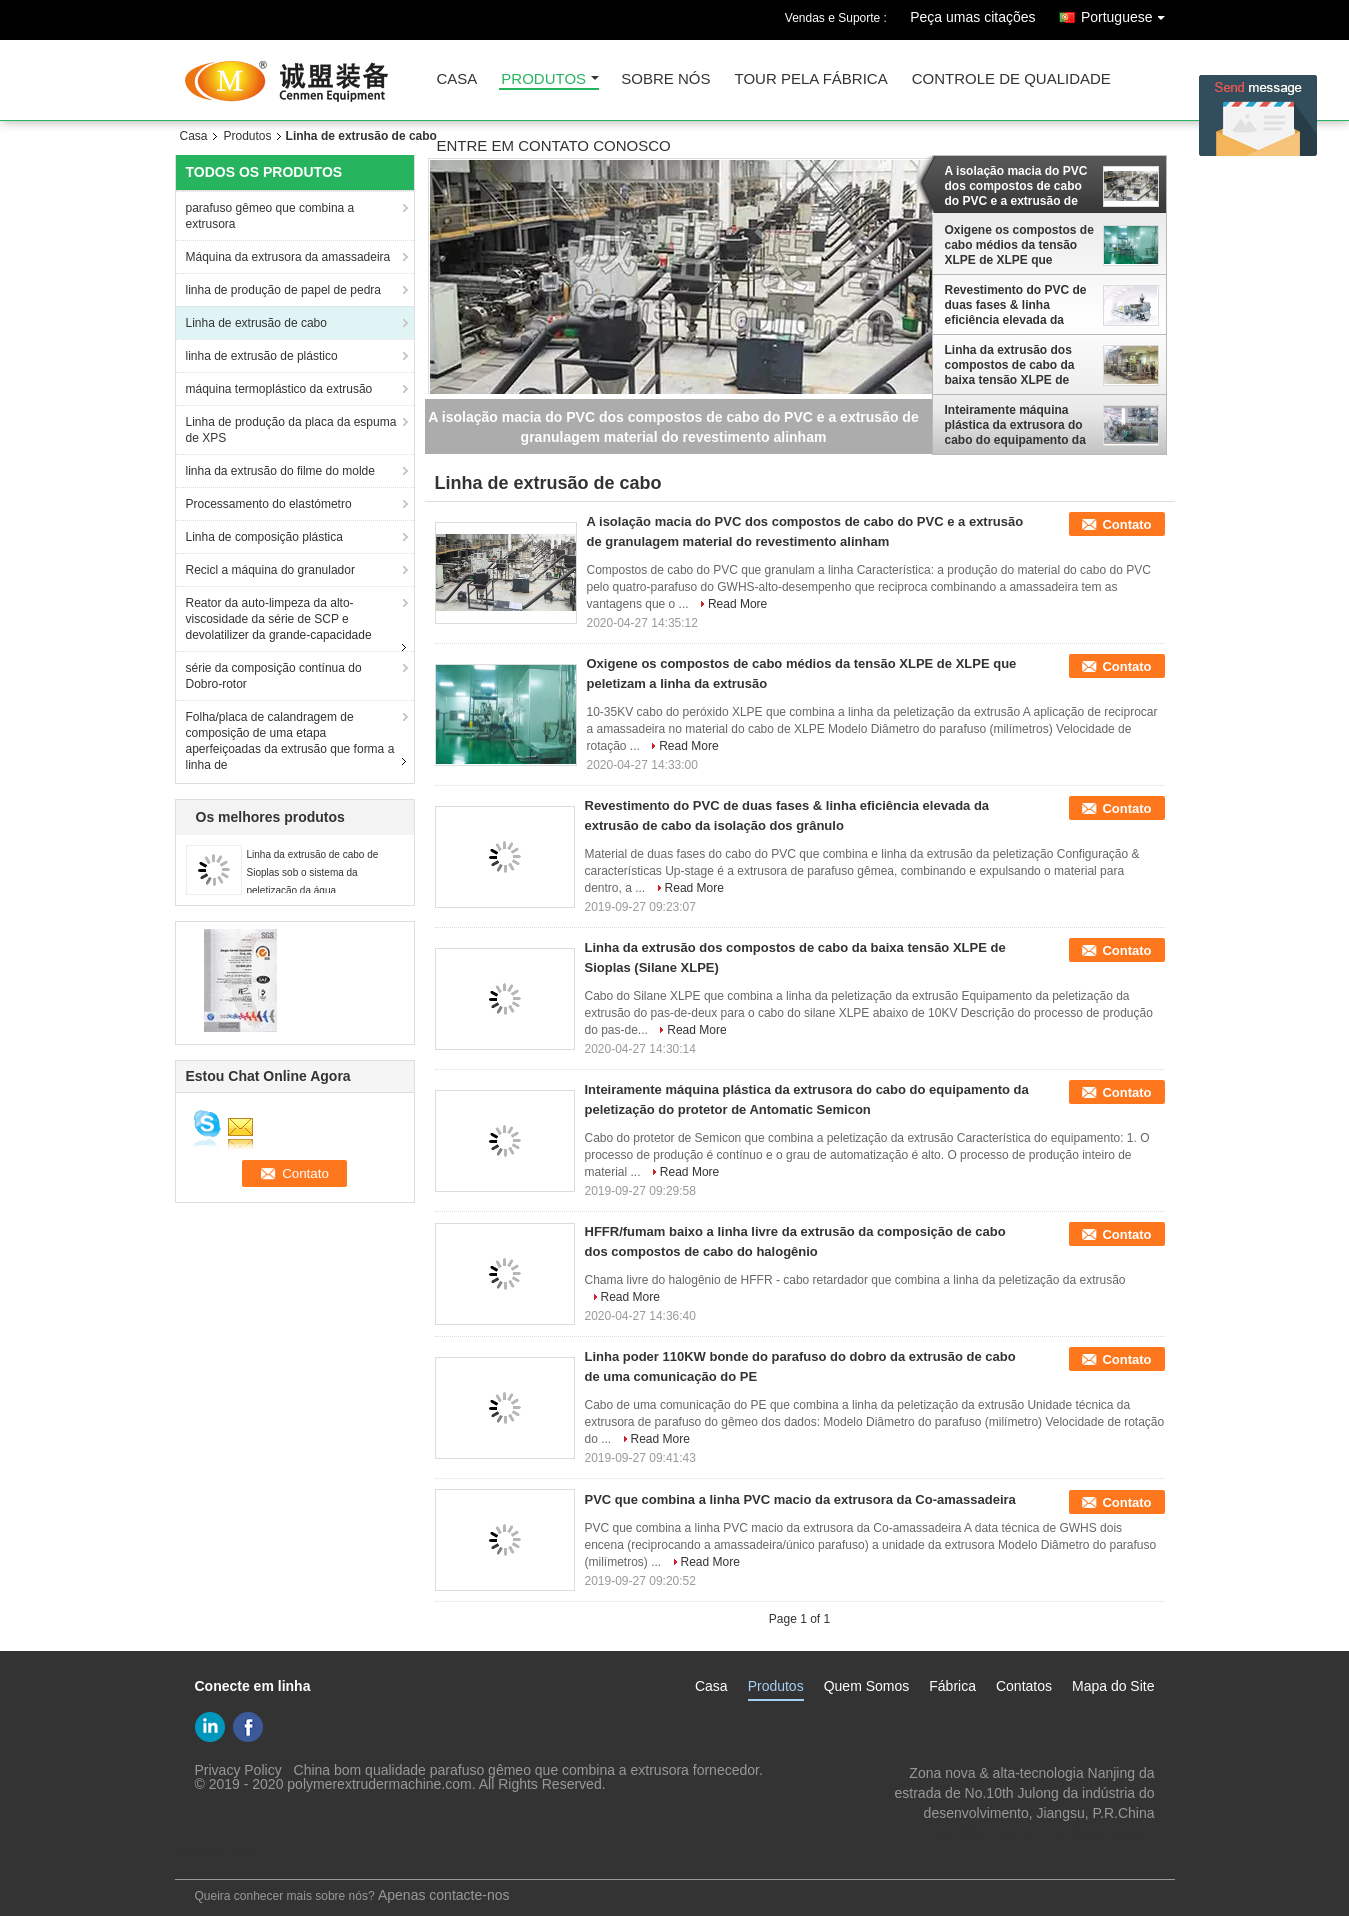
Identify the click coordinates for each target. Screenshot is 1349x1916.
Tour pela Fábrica (811, 79)
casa (457, 79)
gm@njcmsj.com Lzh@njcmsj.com (1047, 1833)
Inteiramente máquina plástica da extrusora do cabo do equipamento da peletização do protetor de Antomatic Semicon (1019, 425)
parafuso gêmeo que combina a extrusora (270, 216)
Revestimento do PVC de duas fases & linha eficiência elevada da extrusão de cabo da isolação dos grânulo (1016, 305)
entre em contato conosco (554, 146)
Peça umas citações (972, 17)
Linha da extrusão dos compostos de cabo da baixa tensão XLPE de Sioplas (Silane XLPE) (1010, 365)
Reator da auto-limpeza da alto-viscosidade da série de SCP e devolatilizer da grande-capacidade (279, 619)
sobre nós (665, 79)
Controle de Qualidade (1011, 79)
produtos (543, 79)
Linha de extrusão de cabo (256, 323)
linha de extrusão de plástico (262, 356)
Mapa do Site (1113, 1686)
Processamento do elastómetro (269, 504)
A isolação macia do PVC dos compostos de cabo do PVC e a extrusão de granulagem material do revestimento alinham (1016, 186)
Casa (194, 136)
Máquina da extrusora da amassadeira (288, 257)
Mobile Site (216, 1852)
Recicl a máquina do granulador (270, 570)
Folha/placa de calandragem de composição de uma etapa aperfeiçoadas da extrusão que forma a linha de (290, 741)
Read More (737, 604)
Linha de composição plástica (264, 537)
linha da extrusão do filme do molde (280, 471)
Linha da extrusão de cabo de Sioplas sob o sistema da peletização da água (313, 872)
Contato (1126, 524)
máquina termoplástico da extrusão (279, 389)
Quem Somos (867, 1686)
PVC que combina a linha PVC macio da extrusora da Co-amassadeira (800, 1499)
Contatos (1024, 1686)
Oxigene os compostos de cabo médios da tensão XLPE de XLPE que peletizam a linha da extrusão (1019, 245)
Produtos (248, 136)
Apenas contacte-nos (444, 1895)
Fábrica (952, 1686)
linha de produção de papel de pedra (284, 290)
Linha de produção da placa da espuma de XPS (291, 430)
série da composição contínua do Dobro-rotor (274, 676)
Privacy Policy (238, 1770)
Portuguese (1128, 13)
